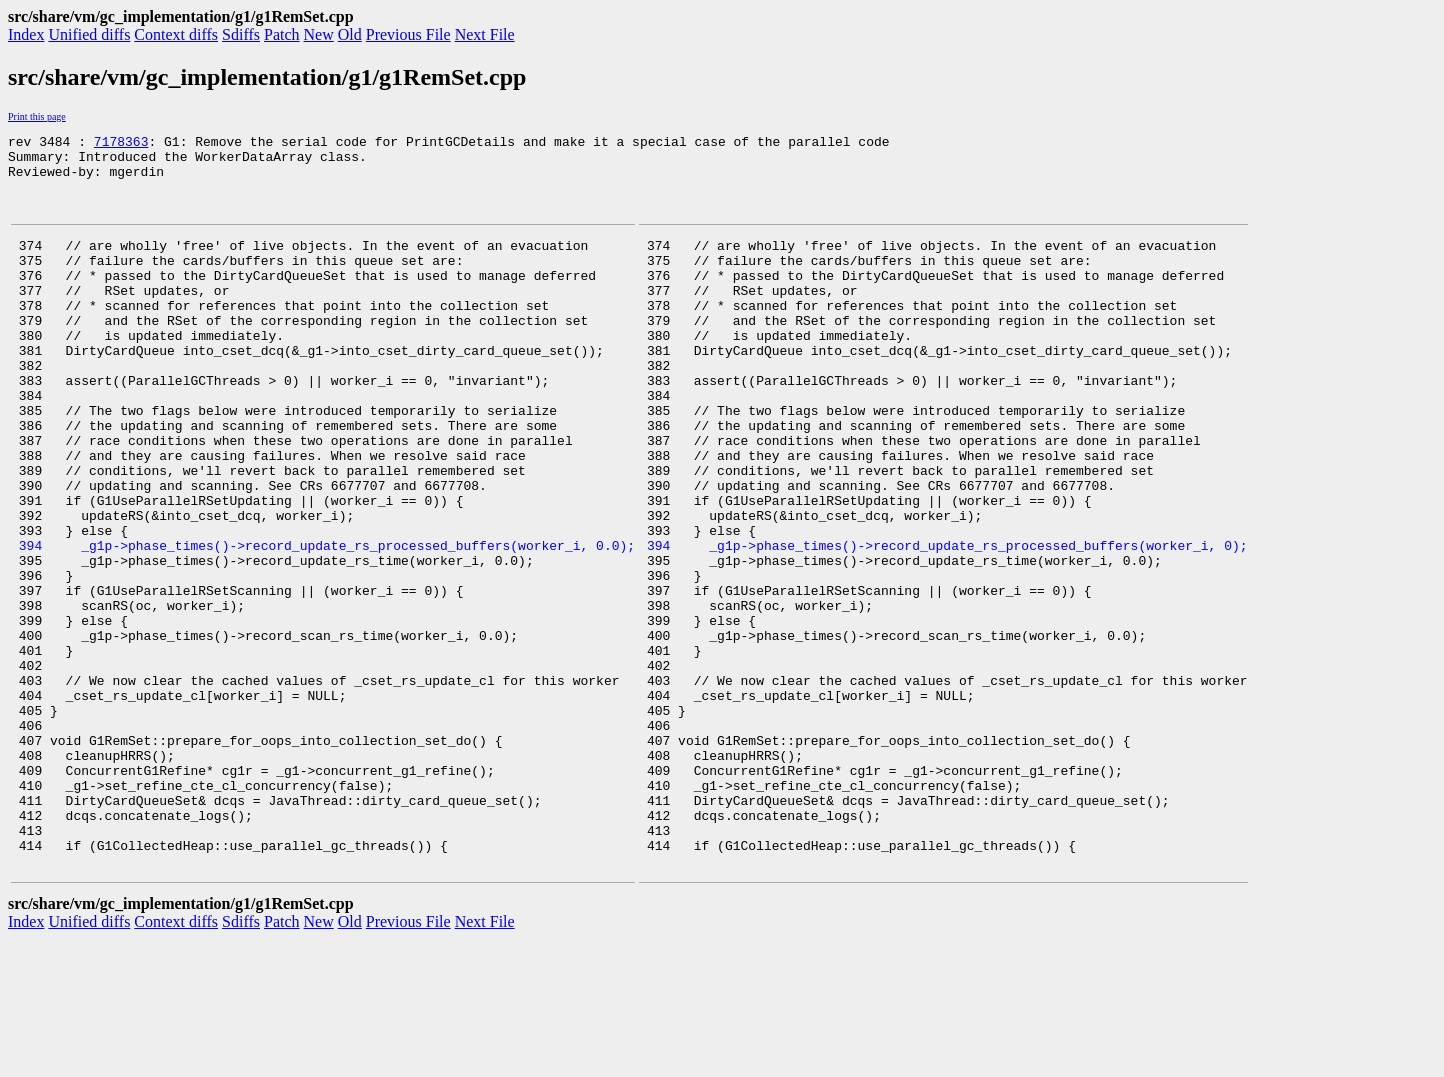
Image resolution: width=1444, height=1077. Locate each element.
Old (350, 34)
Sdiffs (241, 34)
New (319, 34)
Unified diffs (89, 34)
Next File (485, 34)
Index (26, 34)
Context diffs (176, 34)
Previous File (408, 34)
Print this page (37, 116)
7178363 (121, 144)
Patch (282, 34)
